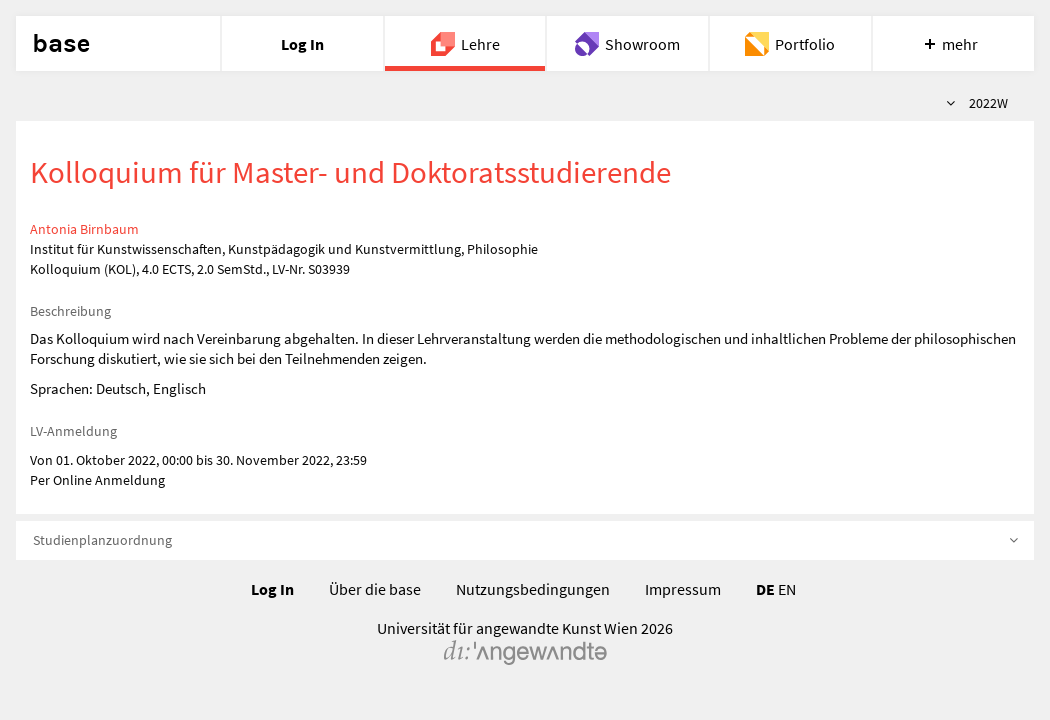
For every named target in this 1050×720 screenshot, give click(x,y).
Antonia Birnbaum (84, 229)
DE (765, 589)
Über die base (375, 589)
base (61, 44)
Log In (272, 589)
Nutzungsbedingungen (533, 589)
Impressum (683, 589)
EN (787, 589)
